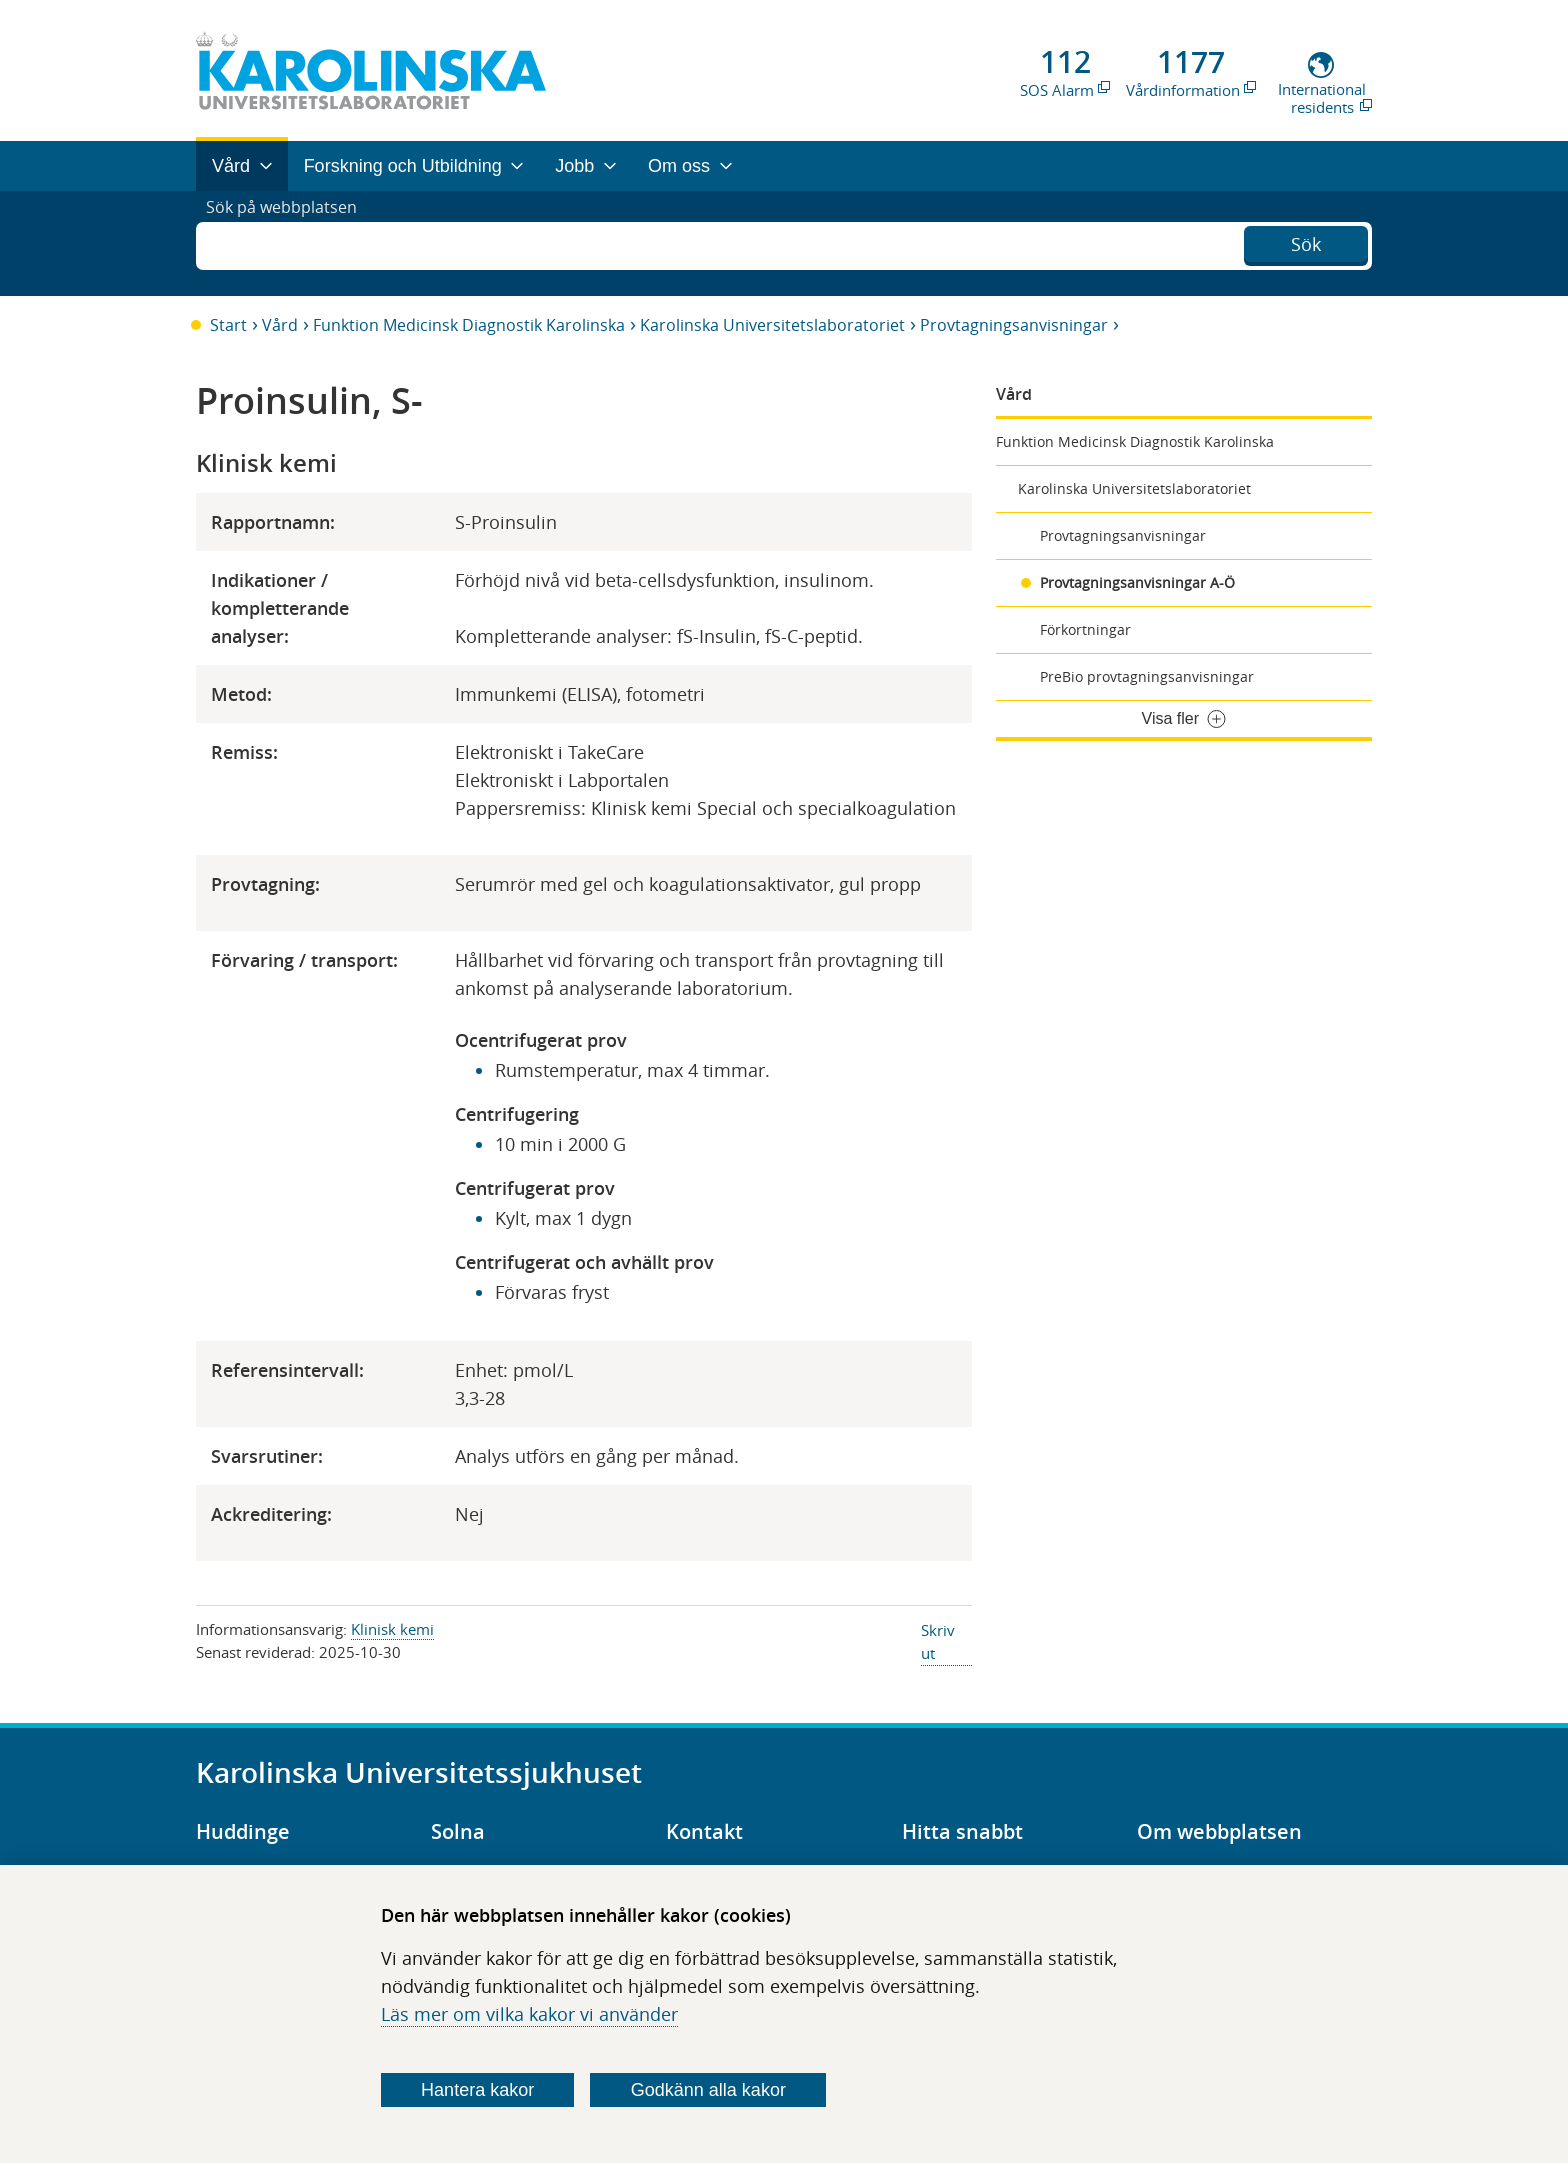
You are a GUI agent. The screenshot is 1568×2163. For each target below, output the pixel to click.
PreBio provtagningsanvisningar (1147, 676)
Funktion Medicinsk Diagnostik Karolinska (469, 325)
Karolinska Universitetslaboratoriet (772, 325)
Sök (1306, 241)
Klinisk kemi (392, 1629)
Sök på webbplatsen (290, 243)
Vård (280, 325)
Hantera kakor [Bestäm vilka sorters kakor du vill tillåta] (477, 2090)
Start (228, 325)
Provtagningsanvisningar (1014, 325)
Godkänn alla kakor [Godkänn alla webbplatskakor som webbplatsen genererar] (708, 2090)
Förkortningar (1085, 629)
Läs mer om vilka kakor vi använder (529, 2014)
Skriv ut (938, 1641)
